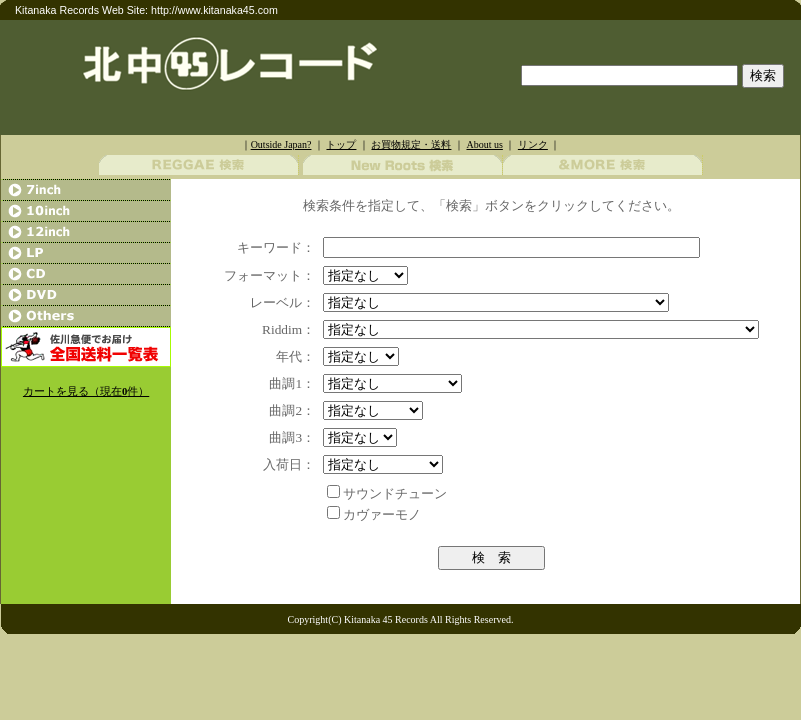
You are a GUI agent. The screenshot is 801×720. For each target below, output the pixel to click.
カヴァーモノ (382, 514)
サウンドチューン (395, 493)
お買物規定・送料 (411, 144)
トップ (341, 144)
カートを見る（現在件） (86, 391)
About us (484, 144)
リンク (533, 144)
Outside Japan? (281, 144)
